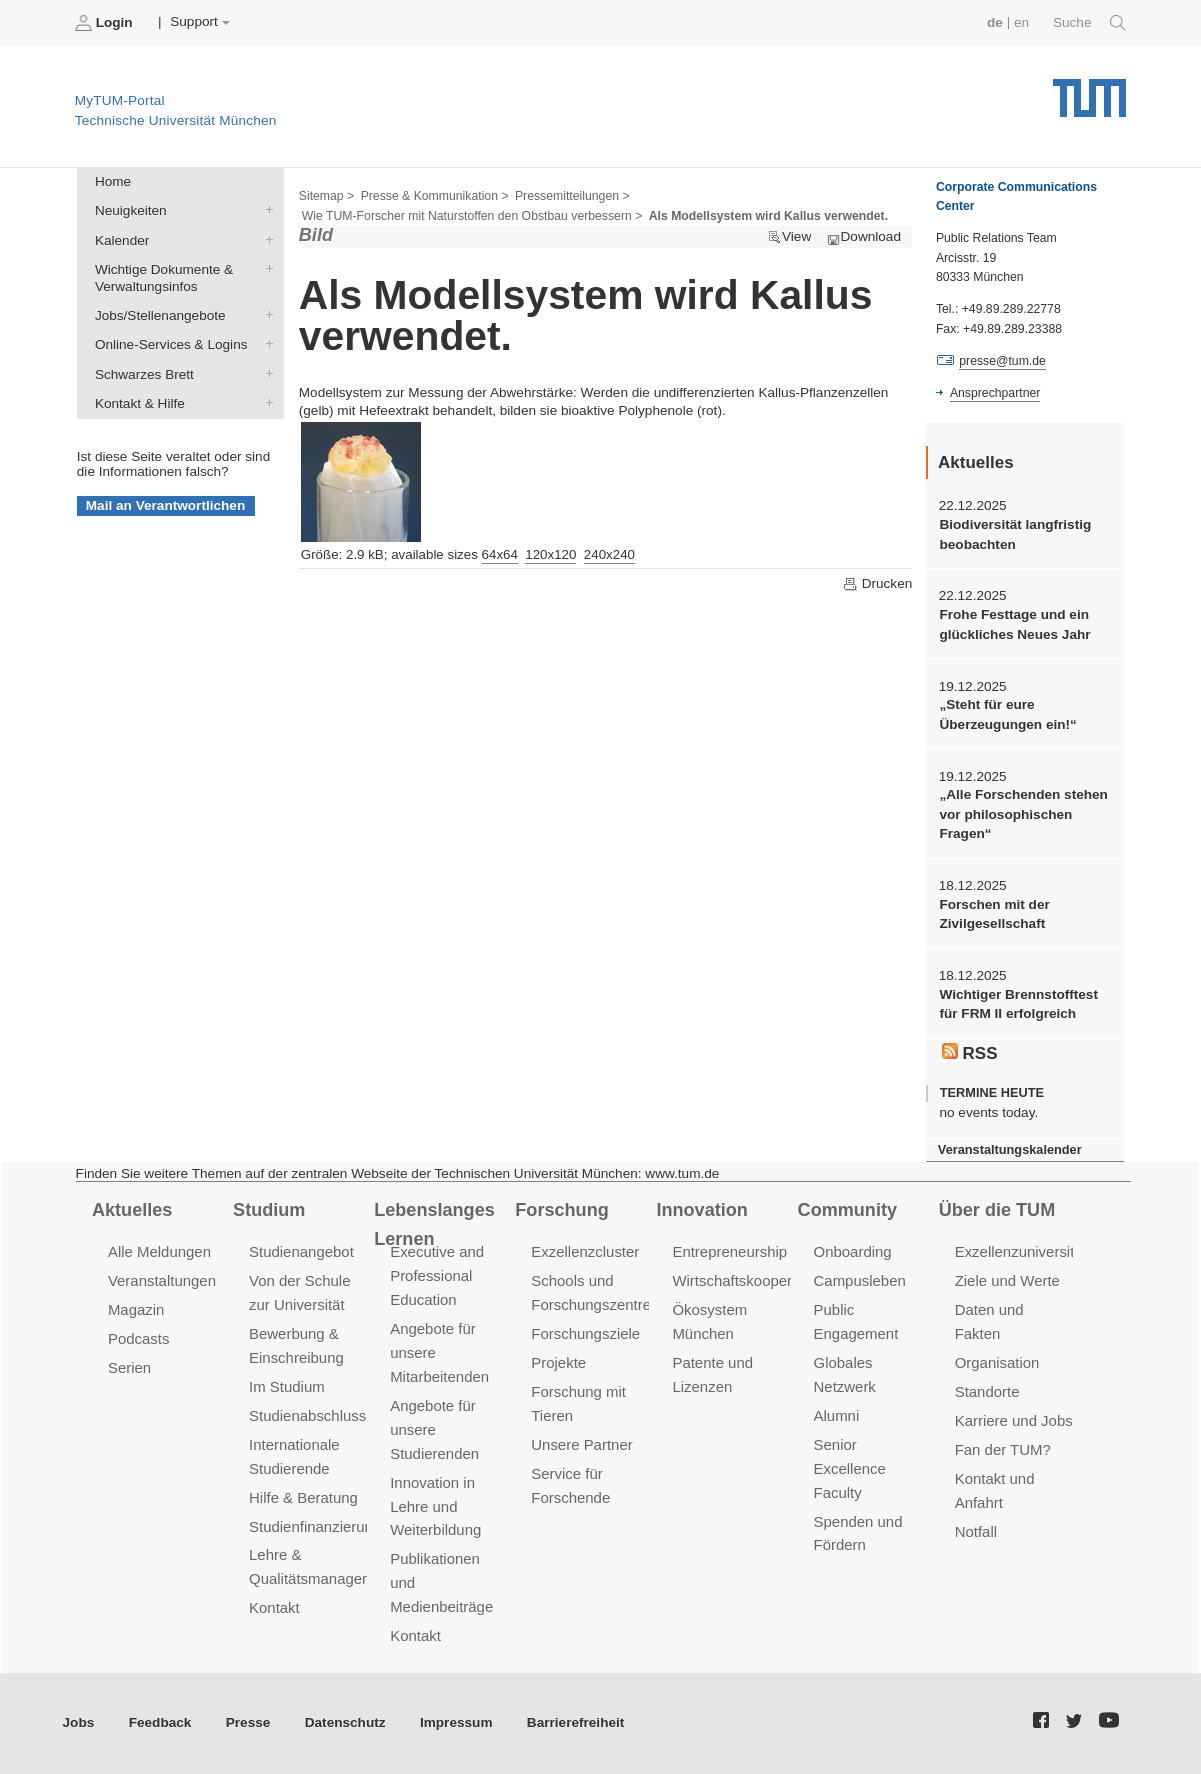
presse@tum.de (1002, 361)
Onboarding (853, 1251)
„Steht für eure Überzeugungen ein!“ (1007, 714)
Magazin (136, 1309)
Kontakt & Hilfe (265, 402)
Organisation (997, 1362)
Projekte (558, 1362)
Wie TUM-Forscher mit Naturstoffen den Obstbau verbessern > (472, 216)
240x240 (609, 554)
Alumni (837, 1415)
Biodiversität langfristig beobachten (1015, 534)
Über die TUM (997, 1210)
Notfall (976, 1531)
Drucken (877, 584)
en (1021, 22)
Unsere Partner (581, 1444)
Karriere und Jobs (1014, 1420)
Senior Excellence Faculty (850, 1468)
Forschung (561, 1210)
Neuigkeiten (265, 210)
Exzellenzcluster (585, 1251)
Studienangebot (301, 1251)
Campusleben (860, 1280)
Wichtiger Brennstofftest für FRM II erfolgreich (1018, 1004)
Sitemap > (326, 196)
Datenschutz (345, 1722)
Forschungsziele (585, 1333)
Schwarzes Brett (265, 373)
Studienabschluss (307, 1415)
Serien (129, 1367)
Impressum (456, 1722)
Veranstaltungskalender (1010, 1149)
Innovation (701, 1210)
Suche (1089, 23)
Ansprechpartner (995, 393)
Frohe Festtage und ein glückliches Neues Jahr (1014, 624)
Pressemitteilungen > (572, 196)
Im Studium (287, 1386)
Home (113, 181)
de (995, 22)
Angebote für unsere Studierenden (434, 1429)
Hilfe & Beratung (303, 1497)
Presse (248, 1722)
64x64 (500, 554)
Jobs (79, 1722)
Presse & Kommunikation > (435, 196)
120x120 (550, 554)
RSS (970, 1053)
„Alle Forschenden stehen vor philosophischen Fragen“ (1023, 814)
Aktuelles (132, 1210)
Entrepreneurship (729, 1251)
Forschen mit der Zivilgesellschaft (994, 914)
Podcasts (139, 1338)
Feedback (160, 1722)
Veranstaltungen (162, 1280)
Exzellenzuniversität (1021, 1251)
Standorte (987, 1391)
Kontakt (274, 1607)
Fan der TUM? (1003, 1449)
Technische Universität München (1089, 90)
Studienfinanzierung (315, 1526)
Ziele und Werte (1007, 1280)
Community (847, 1210)
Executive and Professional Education (437, 1275)
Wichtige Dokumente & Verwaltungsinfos (265, 268)
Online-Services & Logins (265, 344)
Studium (269, 1210)
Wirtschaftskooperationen (756, 1280)
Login (106, 23)
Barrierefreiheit (575, 1722)
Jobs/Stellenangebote (265, 315)
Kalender (265, 239)
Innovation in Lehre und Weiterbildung (435, 1506)
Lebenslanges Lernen (434, 1224)
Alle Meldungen (159, 1251)
